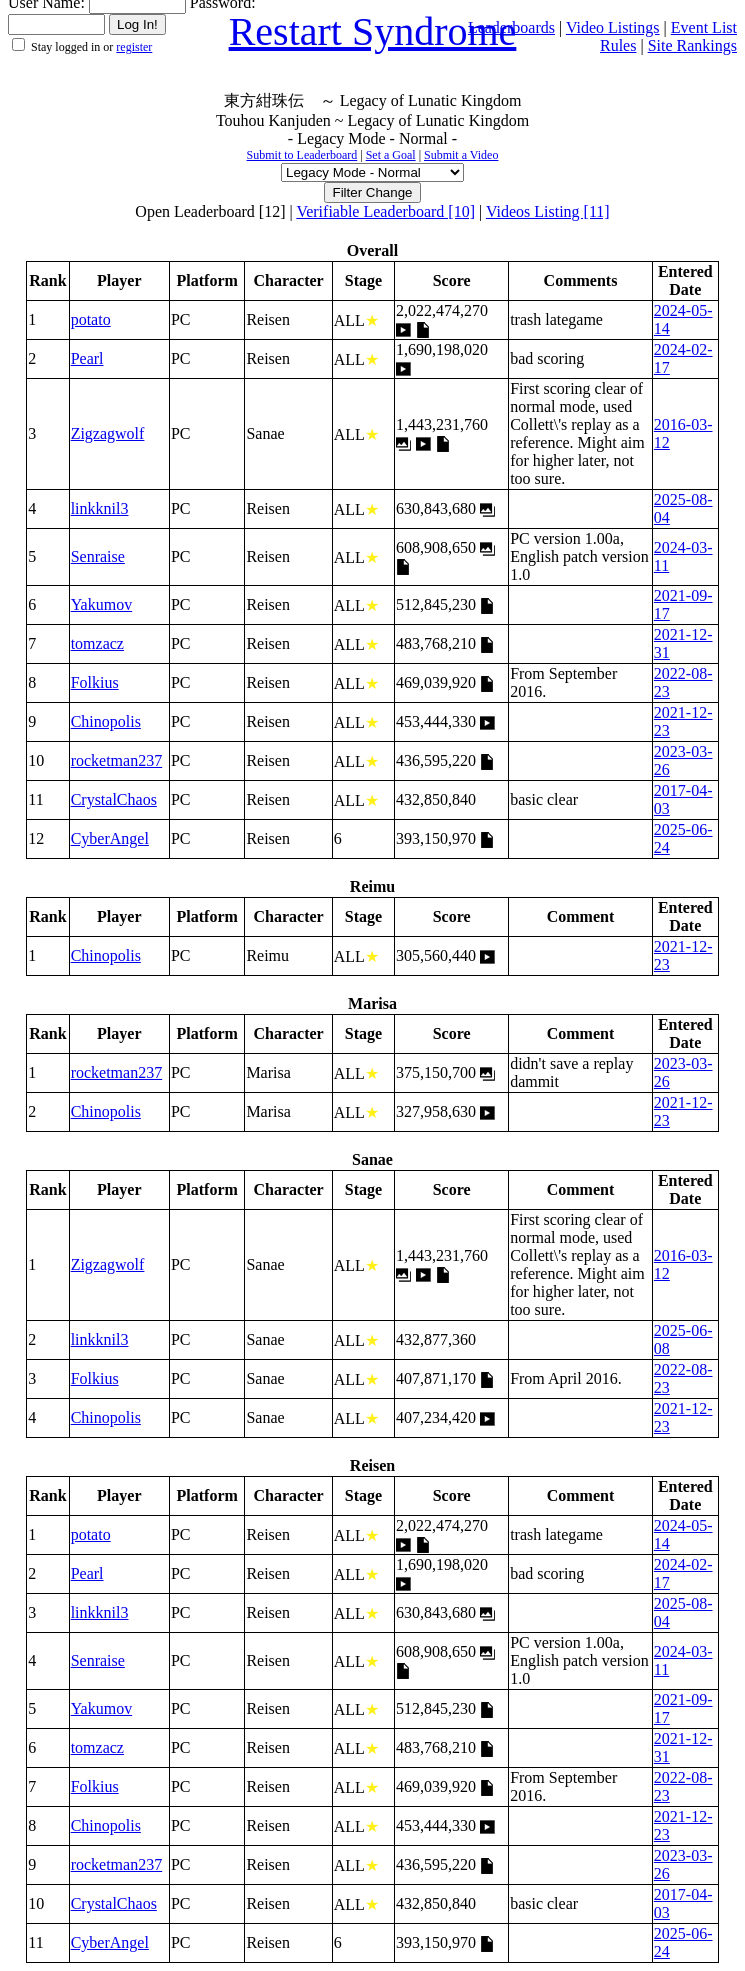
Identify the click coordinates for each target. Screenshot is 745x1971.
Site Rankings (692, 45)
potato (91, 319)
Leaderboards (511, 27)
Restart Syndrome (373, 31)
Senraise (98, 556)
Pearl (87, 358)
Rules (618, 45)
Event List (704, 27)
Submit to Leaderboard (302, 155)
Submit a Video (461, 155)
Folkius (95, 682)
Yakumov (102, 604)
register (134, 47)
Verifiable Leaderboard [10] (385, 211)
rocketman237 (117, 760)
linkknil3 (100, 508)
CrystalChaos (114, 799)
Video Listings (613, 27)
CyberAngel (110, 838)
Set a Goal (391, 155)
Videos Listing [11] (548, 211)
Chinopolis (106, 721)
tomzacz (97, 643)
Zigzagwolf (108, 433)
